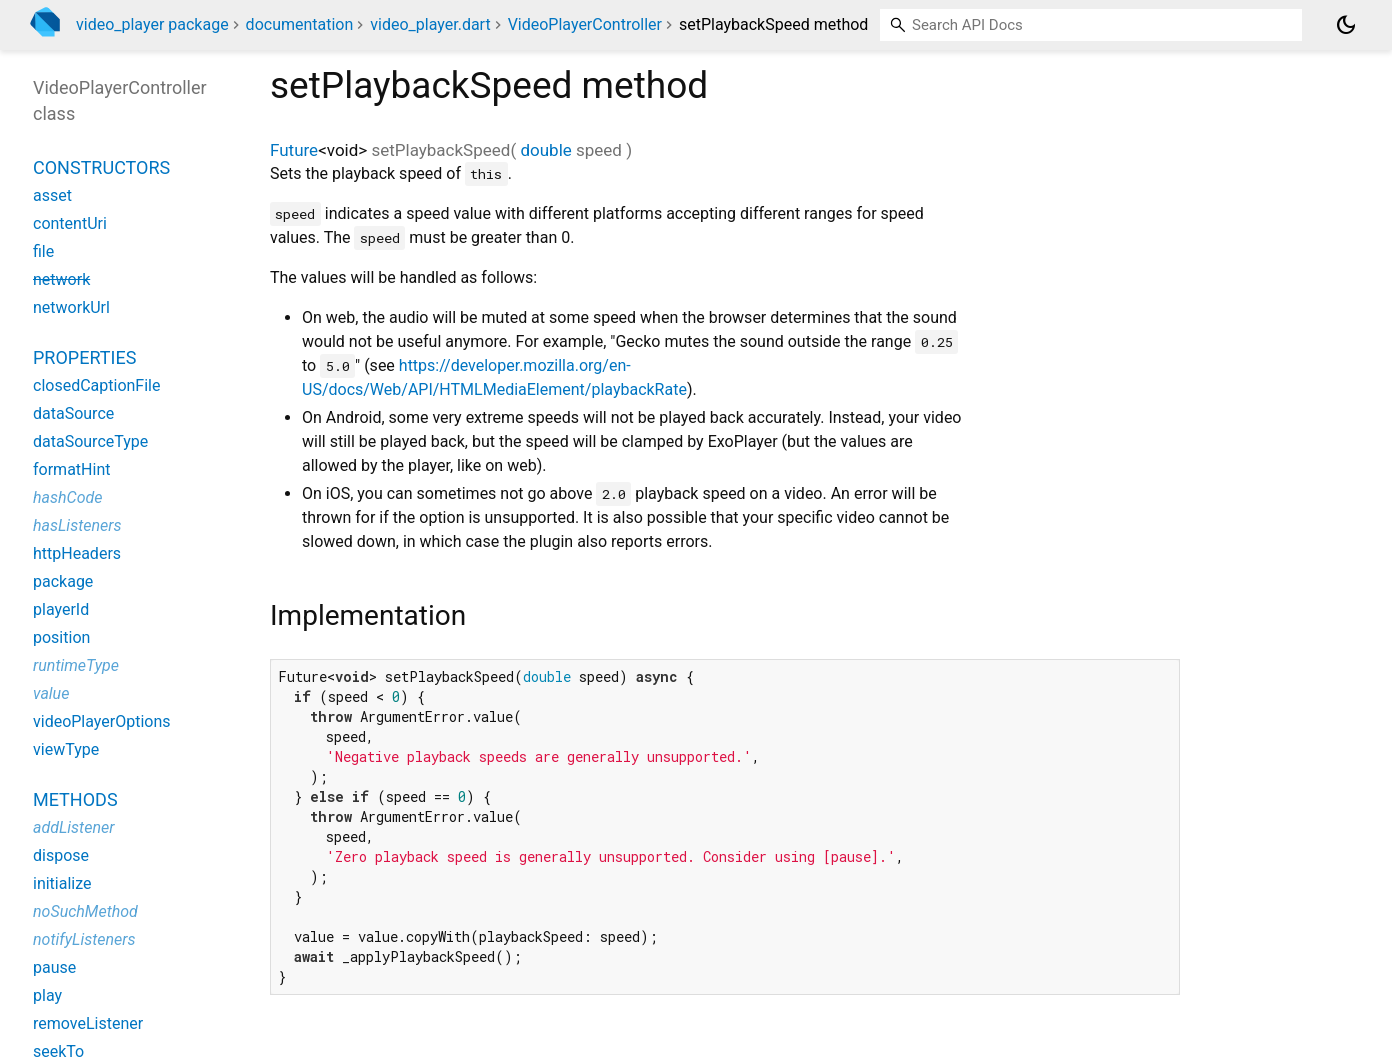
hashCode (67, 497)
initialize (62, 883)
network (61, 279)
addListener (73, 827)
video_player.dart (430, 24)
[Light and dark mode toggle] (1346, 25)
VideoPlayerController (585, 24)
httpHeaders (77, 553)
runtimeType (76, 665)
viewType (66, 749)
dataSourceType (90, 441)
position (61, 637)
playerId (61, 609)
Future (294, 150)
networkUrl (71, 307)
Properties (84, 357)
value (51, 693)
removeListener (88, 1023)
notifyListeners (84, 939)
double (545, 150)
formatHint (71, 469)
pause (54, 967)
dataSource (73, 413)
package (63, 581)
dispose (61, 855)
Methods (75, 799)
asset (52, 195)
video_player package (152, 24)
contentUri (70, 223)
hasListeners (77, 525)
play (47, 995)
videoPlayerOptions (102, 721)
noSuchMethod (85, 911)
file (43, 251)
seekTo (58, 1051)
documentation (300, 24)
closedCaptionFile (96, 385)
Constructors (101, 167)
